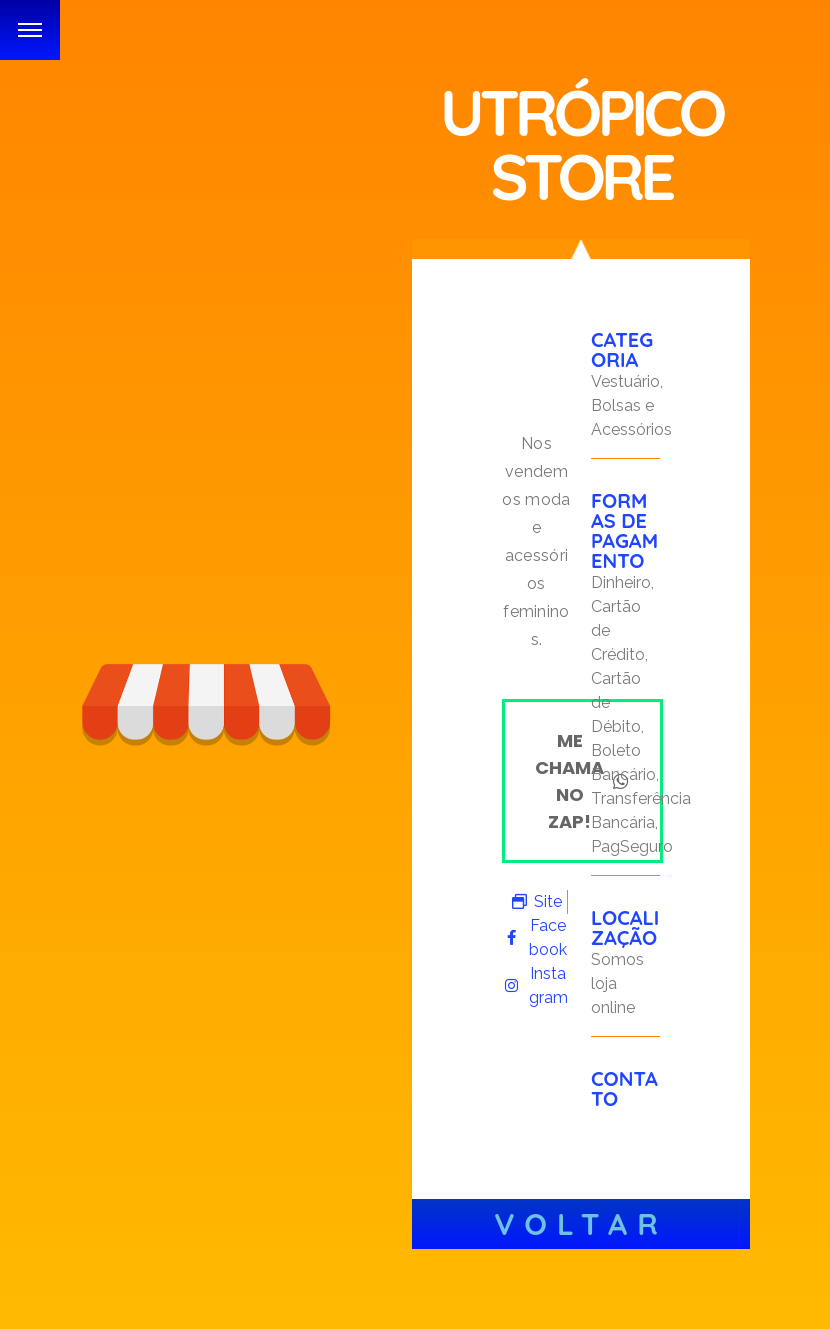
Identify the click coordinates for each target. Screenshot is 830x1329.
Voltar (581, 1224)
